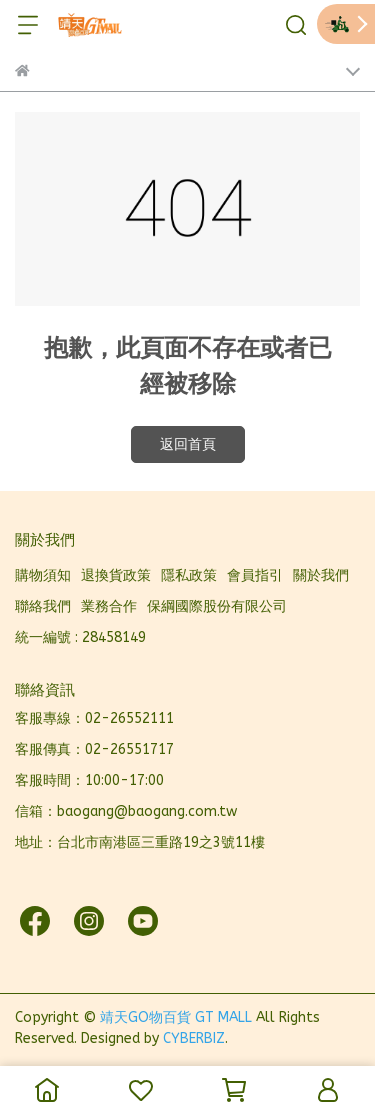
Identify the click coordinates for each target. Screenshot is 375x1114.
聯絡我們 (43, 606)
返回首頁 (188, 444)
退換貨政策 (116, 575)
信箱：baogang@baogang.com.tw (126, 811)
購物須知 (43, 575)
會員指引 (255, 575)
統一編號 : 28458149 (80, 637)
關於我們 (321, 575)
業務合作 (109, 606)
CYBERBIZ (194, 1038)
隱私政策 (189, 575)
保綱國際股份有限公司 (217, 606)
